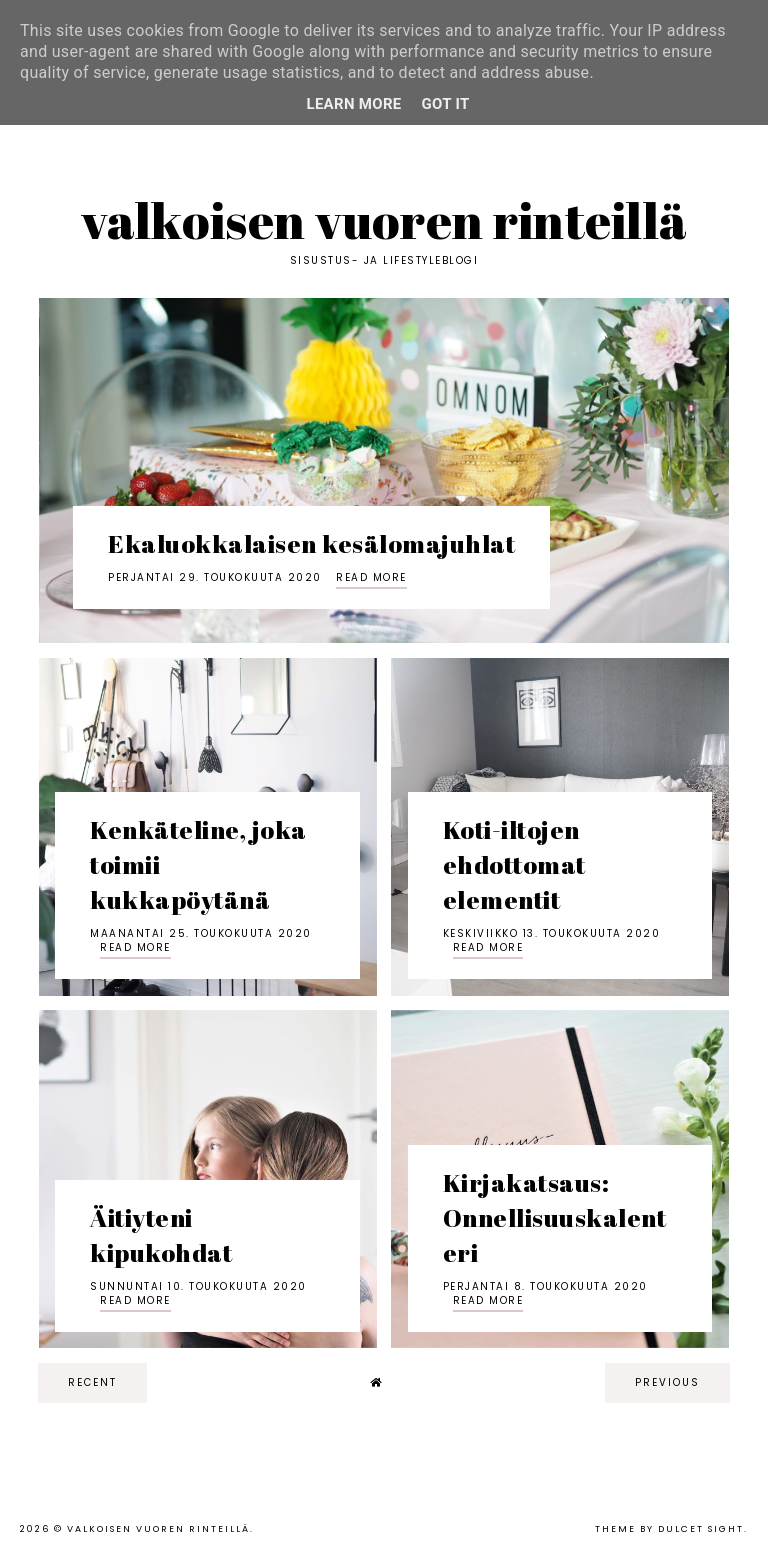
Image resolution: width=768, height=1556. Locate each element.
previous (667, 1382)
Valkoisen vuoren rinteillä (384, 220)
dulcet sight (701, 1529)
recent (92, 1382)
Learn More (353, 104)
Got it (446, 104)
